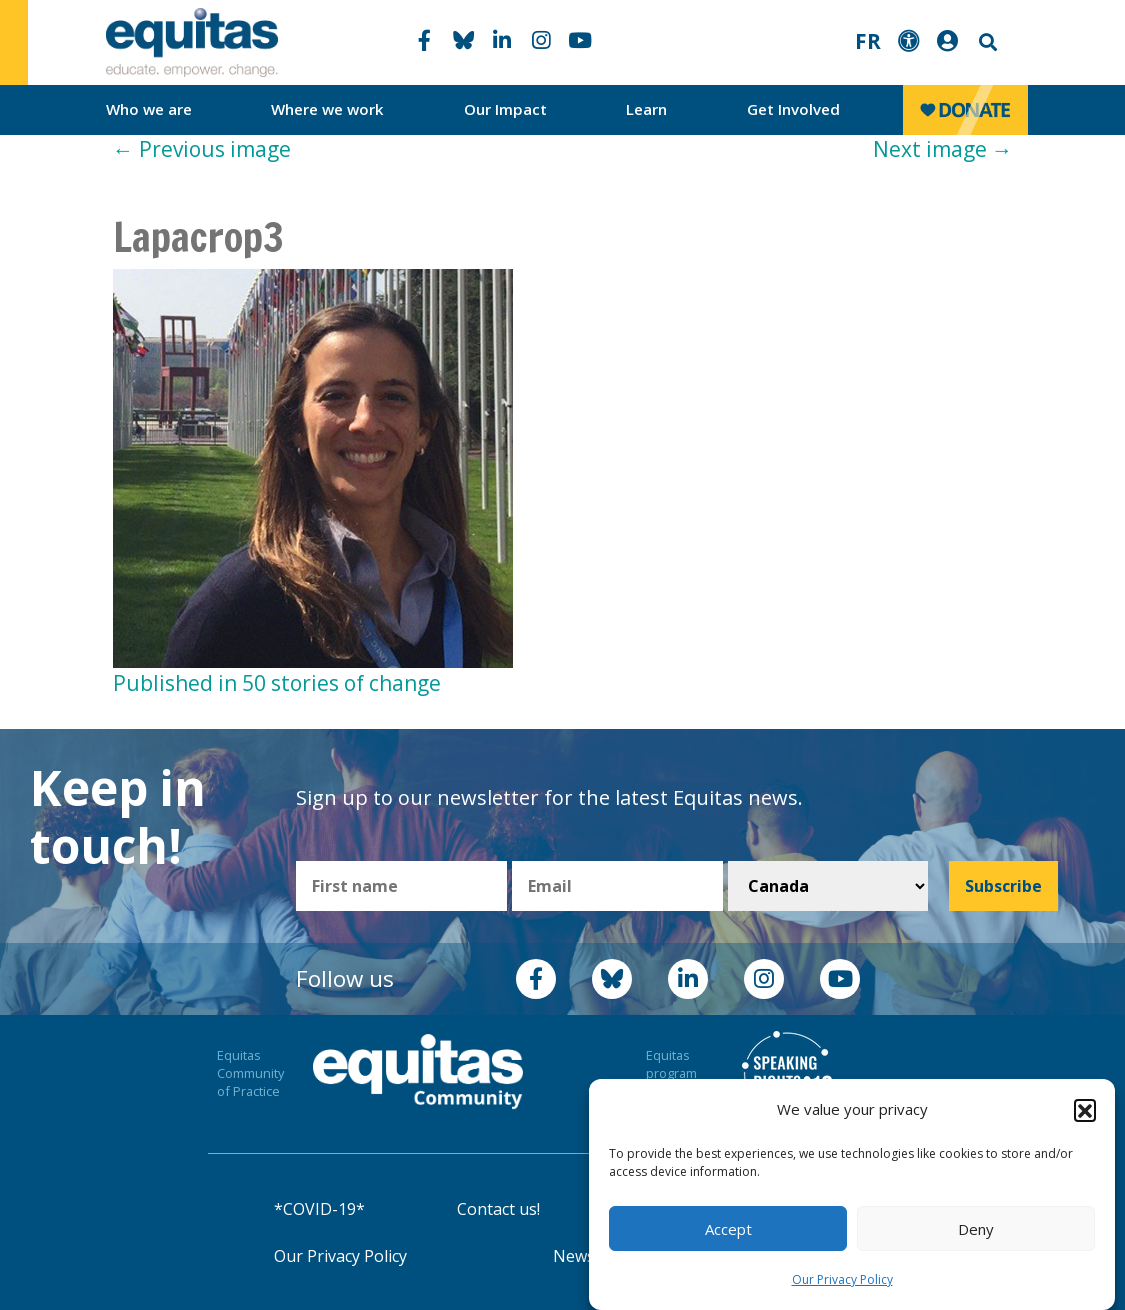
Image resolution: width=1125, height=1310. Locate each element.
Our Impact (505, 109)
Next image (943, 149)
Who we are (149, 109)
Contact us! (498, 1209)
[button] (1085, 1110)
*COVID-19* (319, 1209)
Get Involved (793, 109)
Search (986, 42)
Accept (728, 1229)
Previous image (202, 149)
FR (868, 41)
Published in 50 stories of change (277, 683)
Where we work (327, 109)
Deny (976, 1229)
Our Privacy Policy (842, 1279)
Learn (646, 109)
